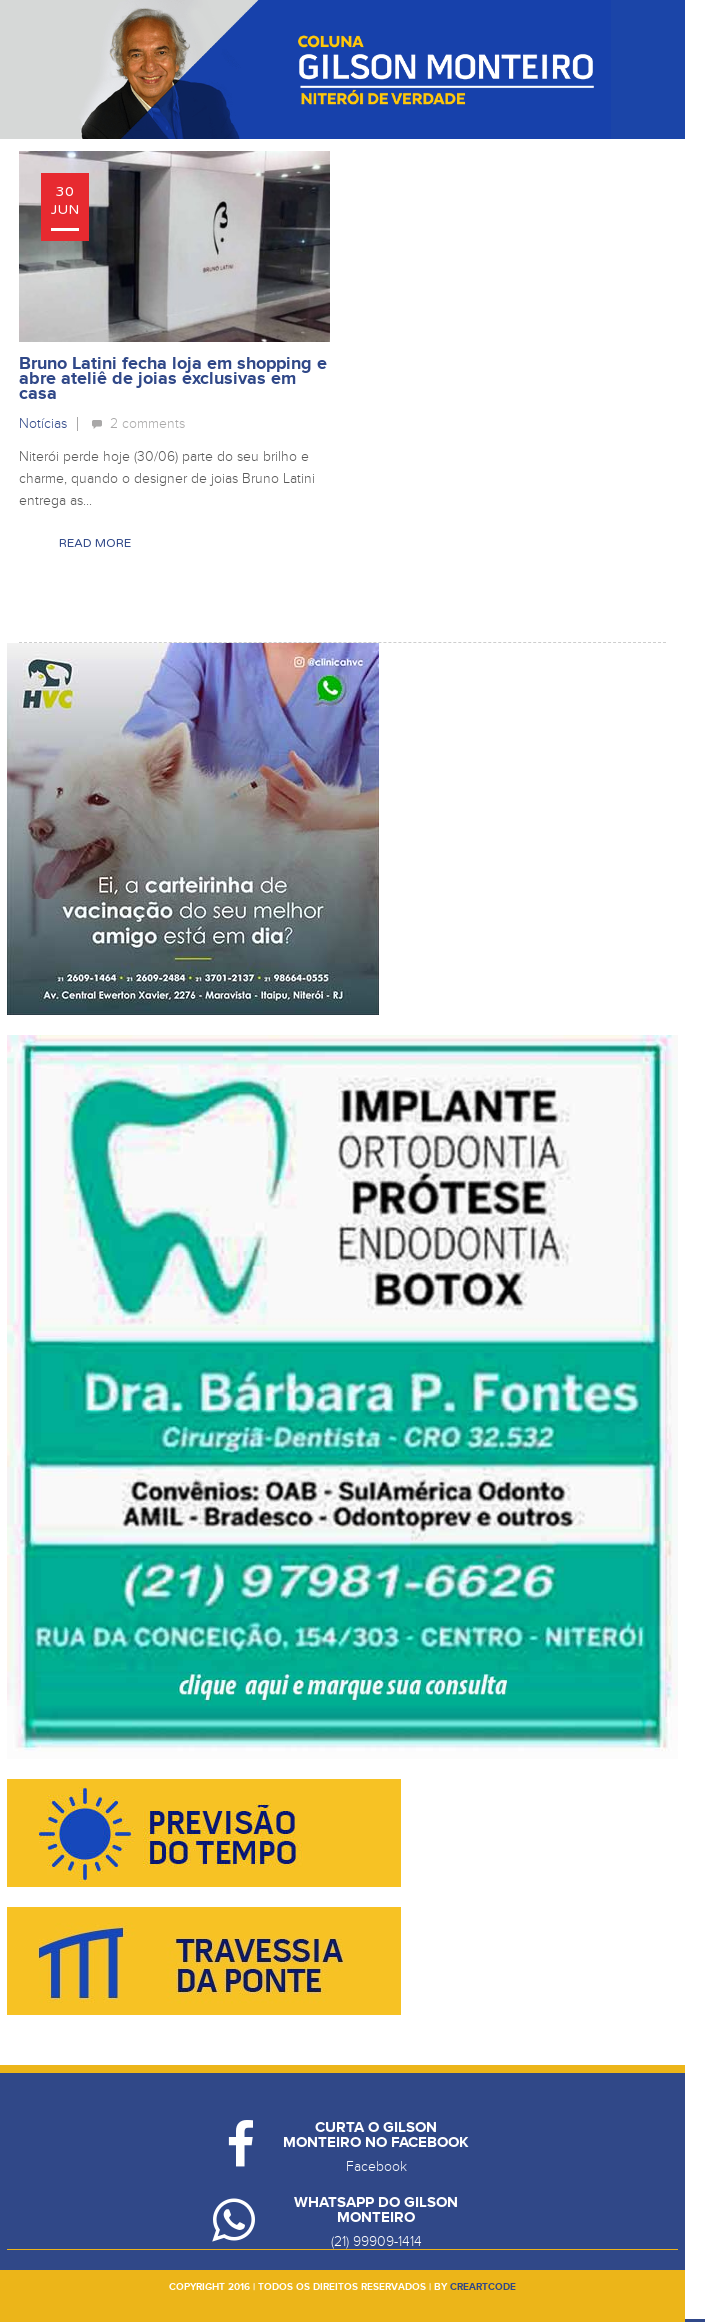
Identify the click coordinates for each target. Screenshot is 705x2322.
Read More (95, 543)
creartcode (483, 2287)
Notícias (43, 423)
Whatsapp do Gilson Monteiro (376, 2210)
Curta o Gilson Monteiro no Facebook (376, 2135)
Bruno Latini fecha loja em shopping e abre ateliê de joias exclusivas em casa (173, 379)
